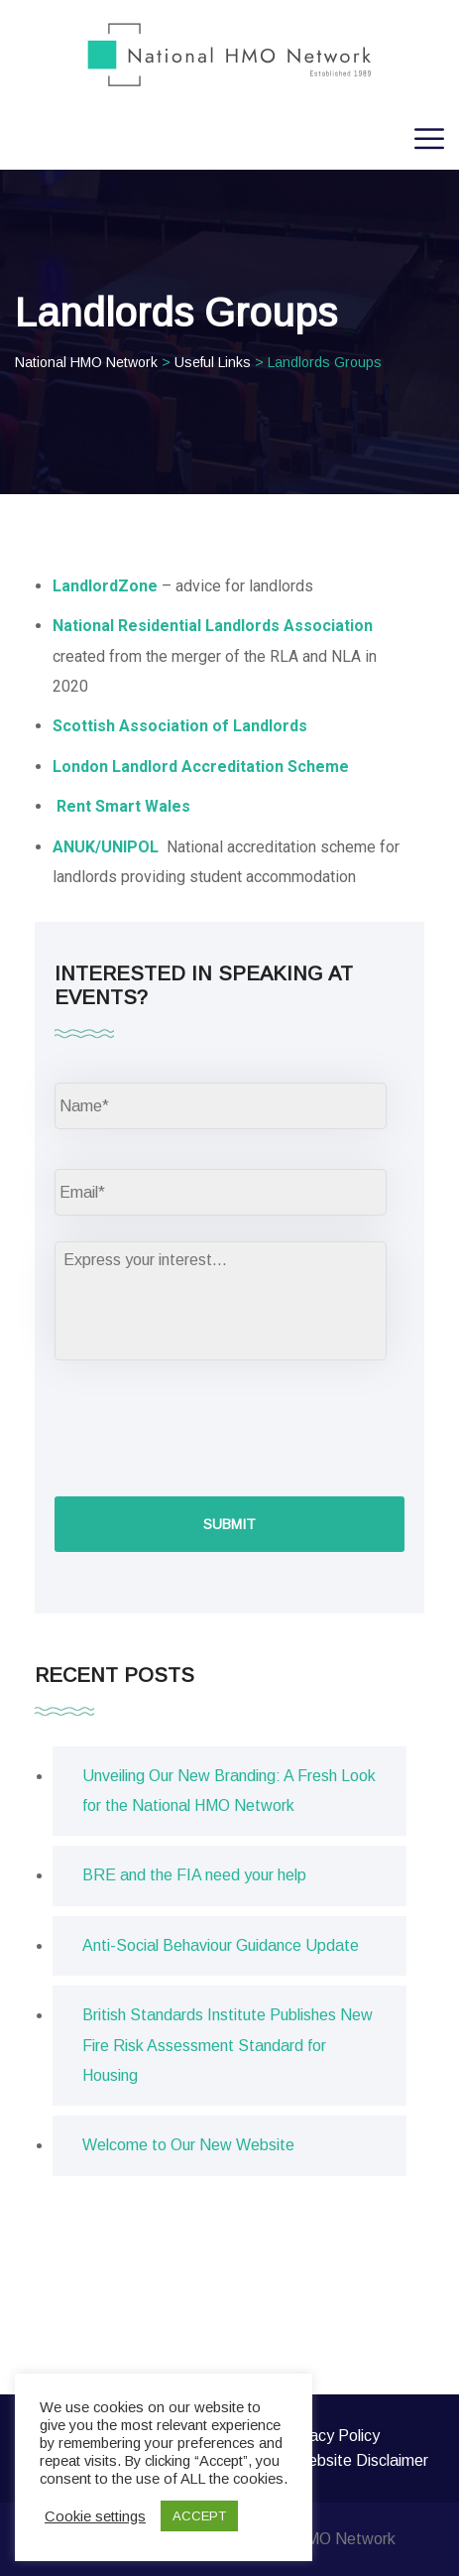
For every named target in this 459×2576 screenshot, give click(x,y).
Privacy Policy (331, 2435)
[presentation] (205, 1426)
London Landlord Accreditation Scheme (201, 766)
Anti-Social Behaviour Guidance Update (220, 1945)
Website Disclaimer (360, 2460)
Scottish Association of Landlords (180, 725)
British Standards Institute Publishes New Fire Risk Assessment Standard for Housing (227, 2045)
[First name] (221, 1106)
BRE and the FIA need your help (194, 1875)
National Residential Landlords (166, 625)
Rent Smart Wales (123, 806)
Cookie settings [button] (95, 2516)
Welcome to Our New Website (188, 2144)
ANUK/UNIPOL (108, 846)
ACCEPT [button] (199, 2516)
